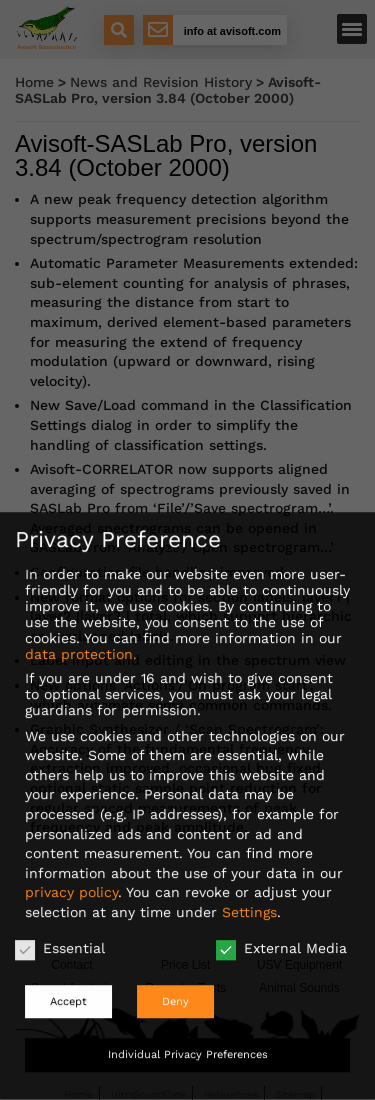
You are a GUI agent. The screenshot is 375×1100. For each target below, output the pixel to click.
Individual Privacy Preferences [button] (188, 1041)
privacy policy (71, 879)
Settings (249, 899)
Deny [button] (175, 988)
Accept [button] (68, 988)
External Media (281, 934)
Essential (60, 934)
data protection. (81, 641)
